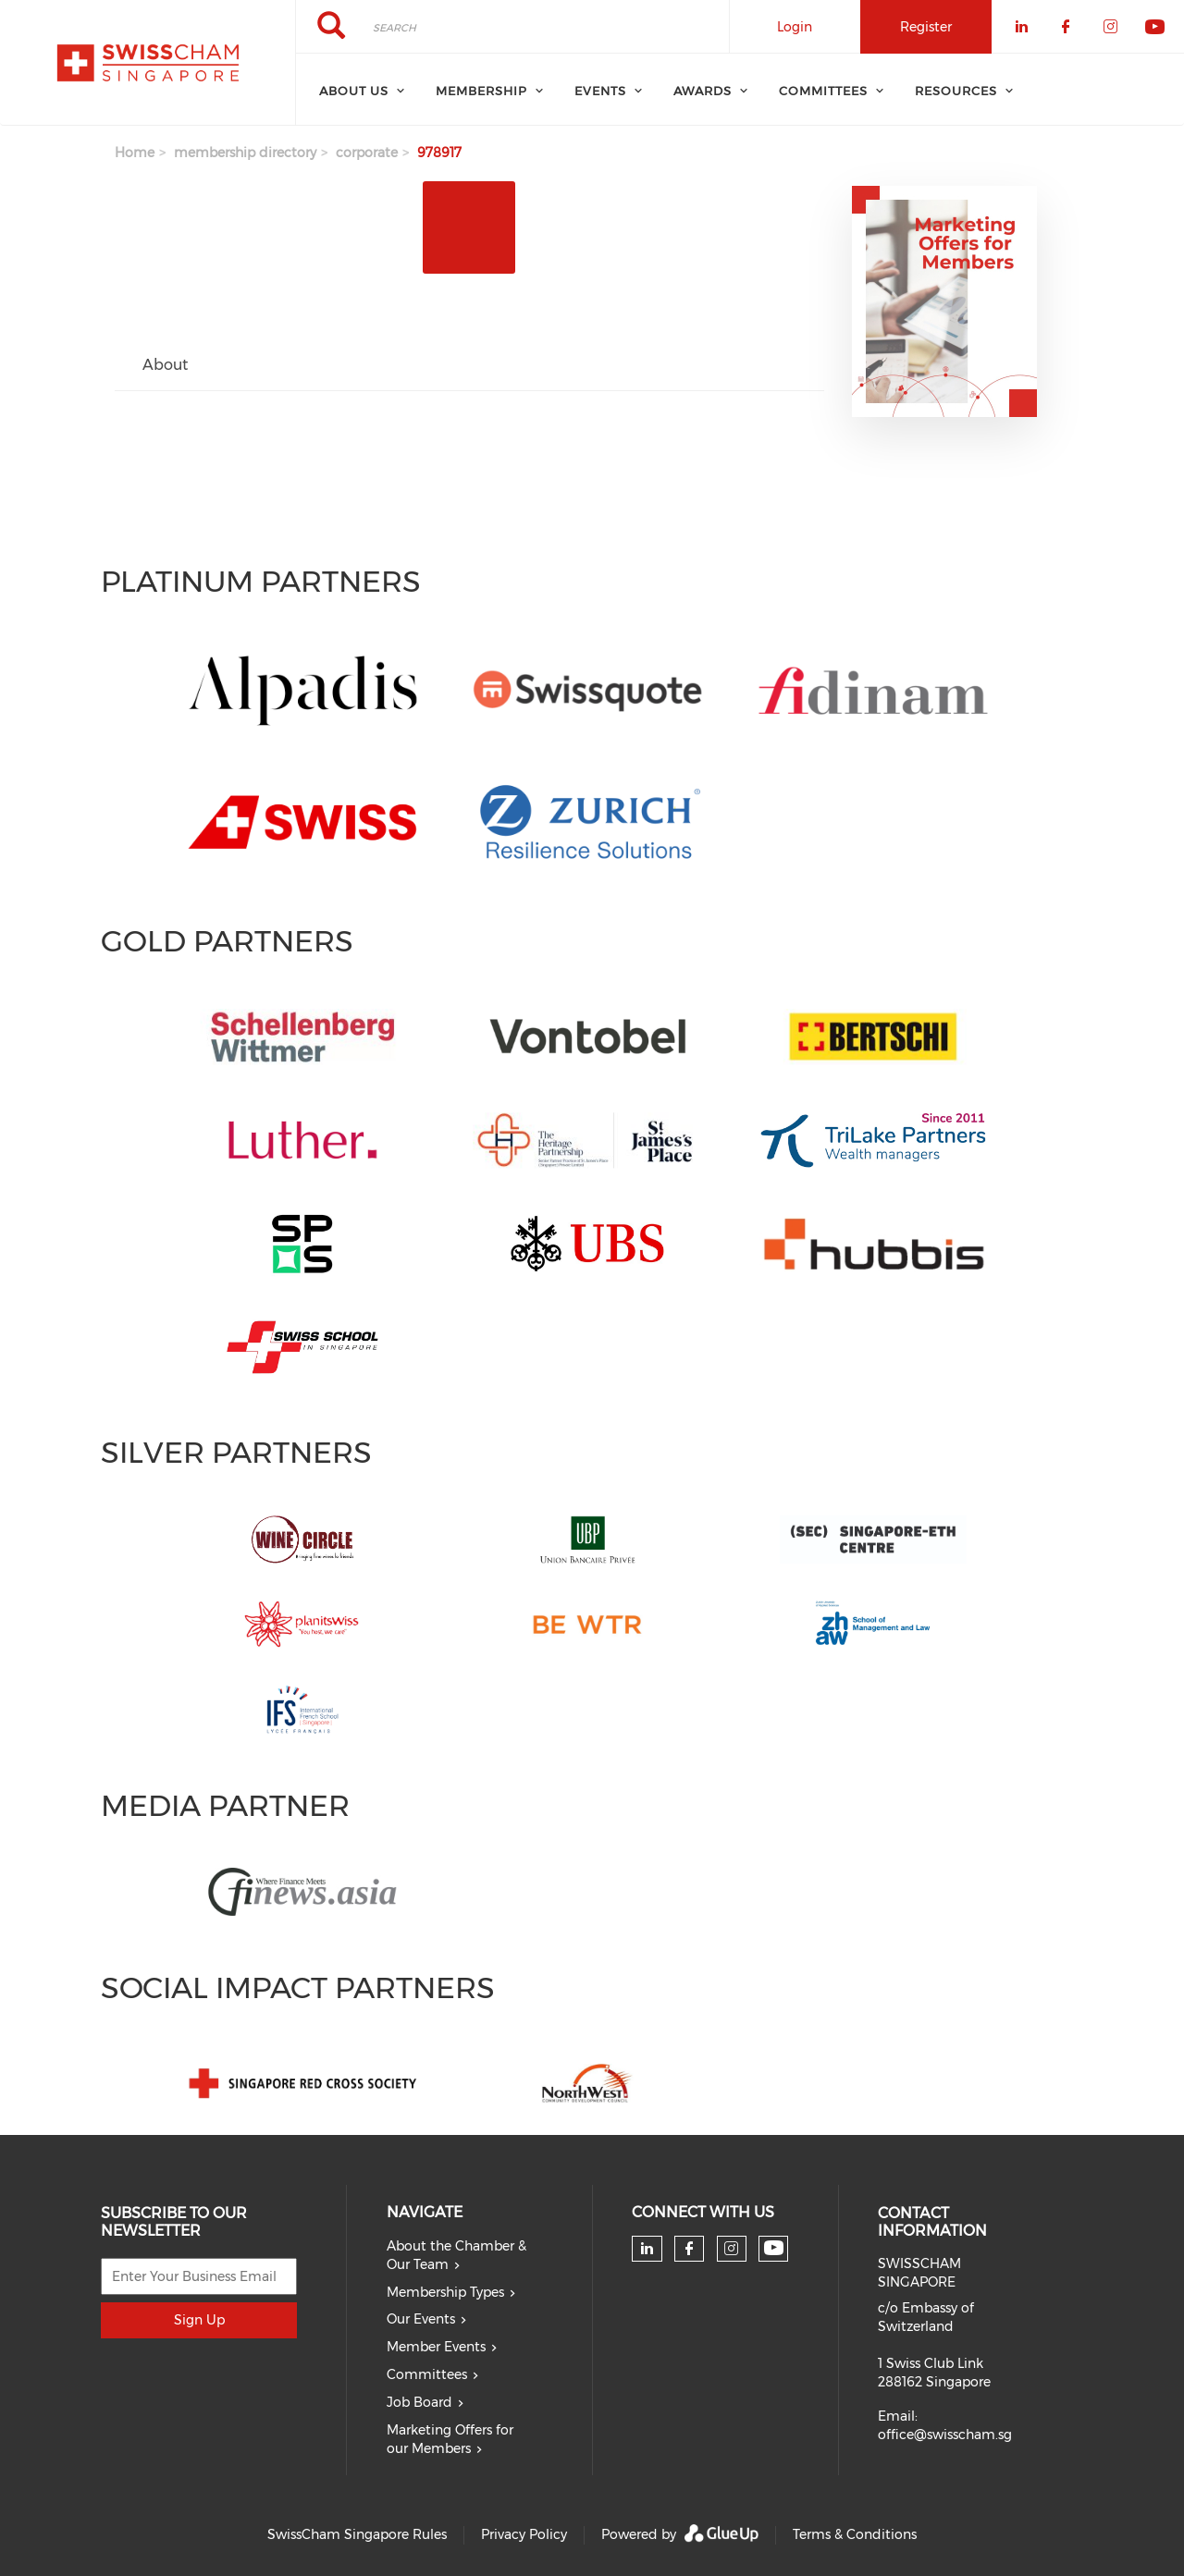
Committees (427, 2374)
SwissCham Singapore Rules (357, 2534)
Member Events (436, 2346)
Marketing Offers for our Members (450, 2439)
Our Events (421, 2319)
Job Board (419, 2402)
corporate (367, 152)
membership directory (245, 152)
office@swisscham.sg (945, 2434)
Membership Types (445, 2292)
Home (134, 152)
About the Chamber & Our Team (456, 2255)
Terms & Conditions (855, 2534)
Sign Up (199, 2320)
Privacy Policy (524, 2534)
